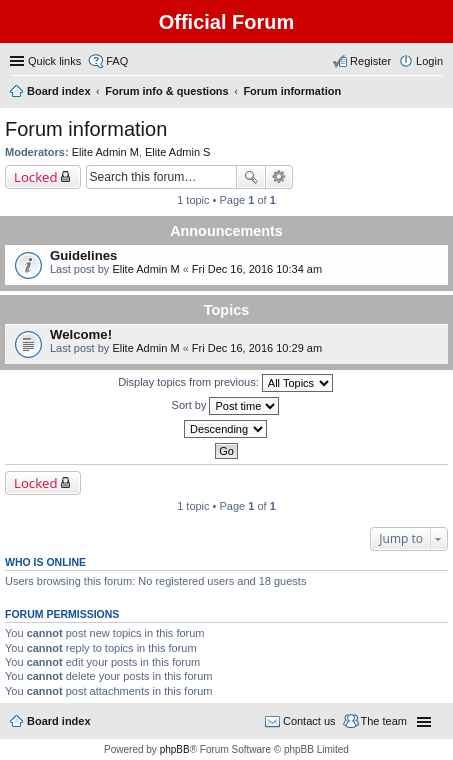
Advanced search (279, 177)
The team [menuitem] (384, 721)
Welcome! (81, 334)
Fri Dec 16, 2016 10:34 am (257, 269)
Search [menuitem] (435, 93)
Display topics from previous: (225, 383)
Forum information (86, 129)
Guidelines (83, 255)
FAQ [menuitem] (117, 61)
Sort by (226, 406)
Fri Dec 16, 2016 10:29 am (257, 348)
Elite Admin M (105, 152)
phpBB (175, 749)
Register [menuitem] (370, 61)
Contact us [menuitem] (309, 721)
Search (251, 177)
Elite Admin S (177, 152)
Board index (59, 721)
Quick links (54, 61)
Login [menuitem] (429, 61)
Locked (36, 177)
